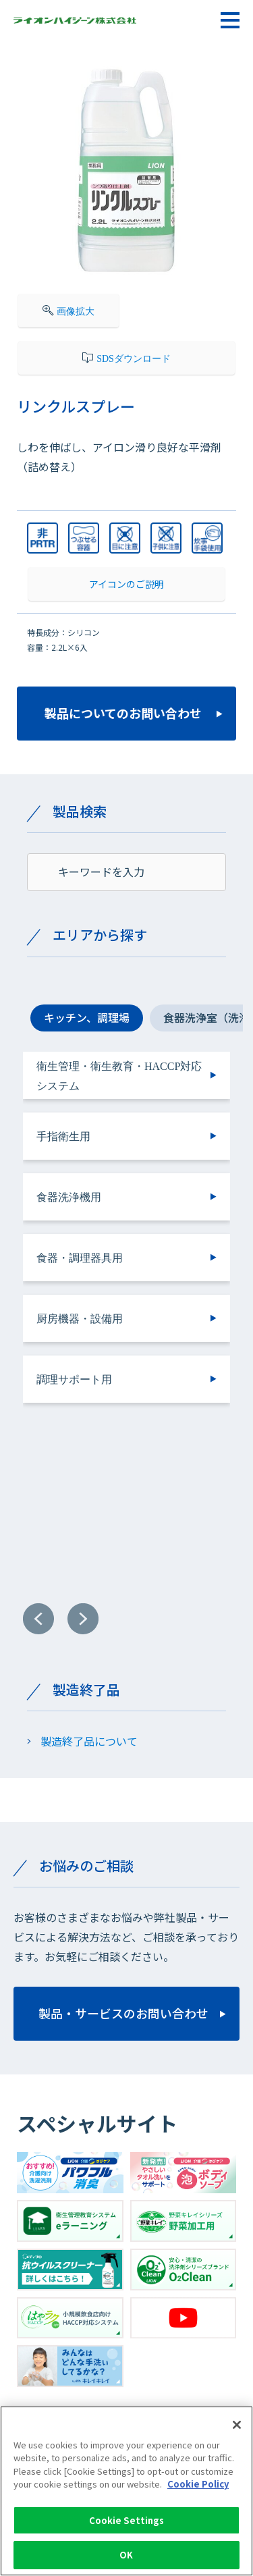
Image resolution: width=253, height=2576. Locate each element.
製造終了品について (89, 1741)
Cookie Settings (127, 2526)
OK (126, 2561)
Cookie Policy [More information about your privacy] (198, 2490)
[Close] (237, 2431)
